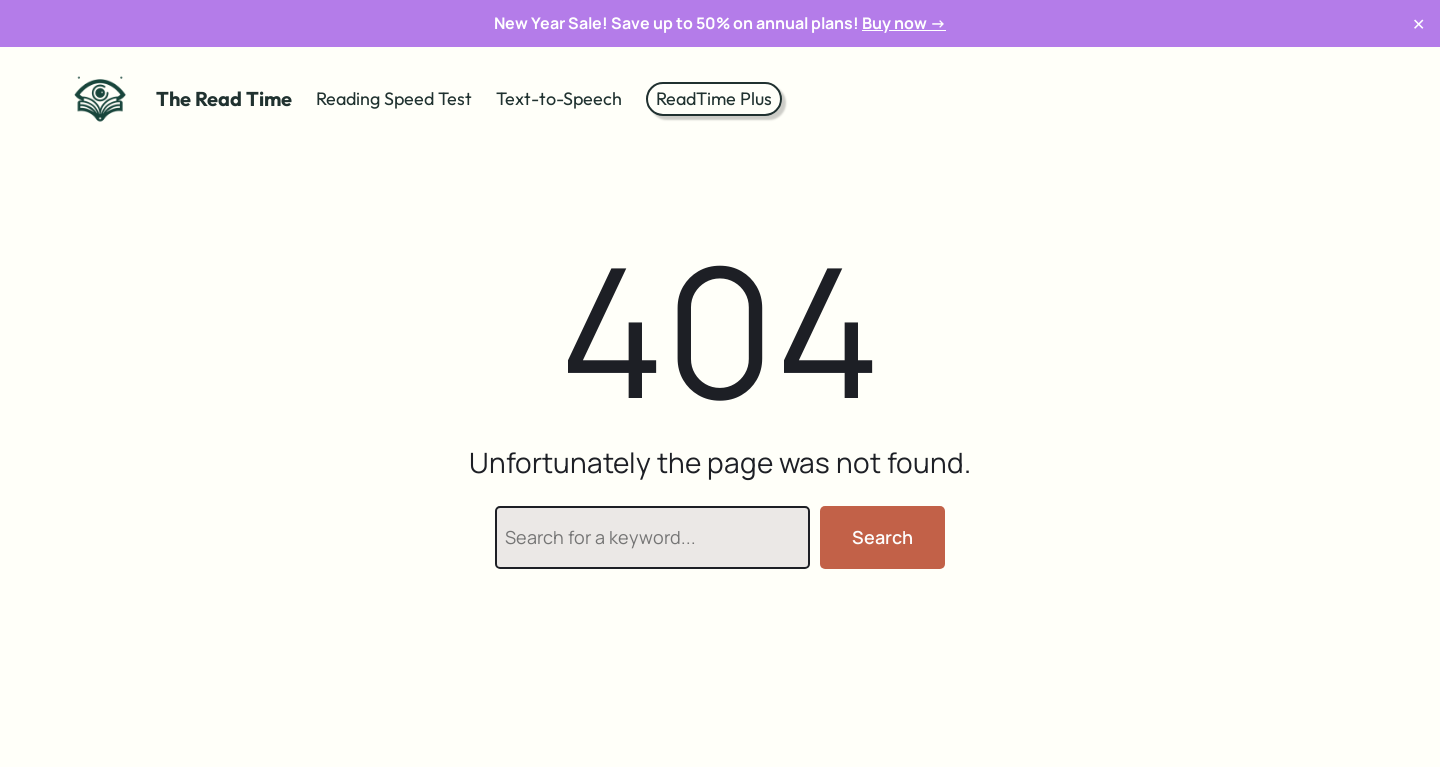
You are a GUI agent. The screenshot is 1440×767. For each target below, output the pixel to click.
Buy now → (904, 23)
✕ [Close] (1418, 23)
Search (882, 537)
